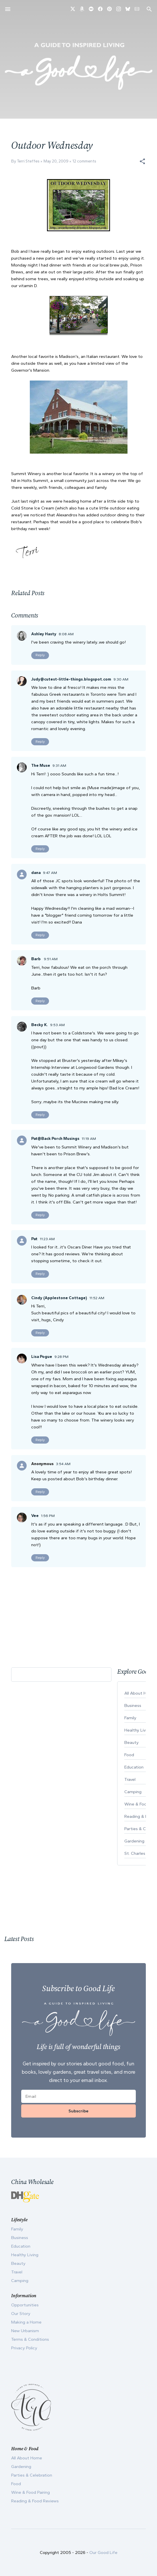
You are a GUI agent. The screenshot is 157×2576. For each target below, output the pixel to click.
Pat (34, 1238)
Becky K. (39, 1024)
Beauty (18, 2263)
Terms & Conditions (30, 2339)
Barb (36, 958)
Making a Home (26, 2322)
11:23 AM (47, 1239)
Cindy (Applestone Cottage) (59, 1297)
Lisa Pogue (41, 1356)
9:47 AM (50, 873)
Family (17, 2229)
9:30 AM (120, 679)
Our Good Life (103, 2552)
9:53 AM (57, 1025)
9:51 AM (51, 959)
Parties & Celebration (31, 2475)
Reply (40, 655)
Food (16, 2483)
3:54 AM (63, 1464)
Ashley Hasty (43, 634)
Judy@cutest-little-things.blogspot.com (71, 679)
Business (19, 2237)
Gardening (21, 2466)
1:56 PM (48, 1516)
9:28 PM (61, 1356)
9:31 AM (59, 765)
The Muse (40, 765)
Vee (35, 1515)
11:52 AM (96, 1298)
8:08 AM (66, 634)
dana (36, 872)
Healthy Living (24, 2254)
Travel (16, 2272)
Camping (19, 2280)
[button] (142, 161)
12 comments (84, 161)
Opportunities (25, 2305)
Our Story (20, 2313)
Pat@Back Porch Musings (55, 1138)
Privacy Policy (24, 2347)
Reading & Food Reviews (35, 2501)
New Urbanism (25, 2330)
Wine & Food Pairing (30, 2492)
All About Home (26, 2458)
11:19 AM (89, 1138)
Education (20, 2246)
